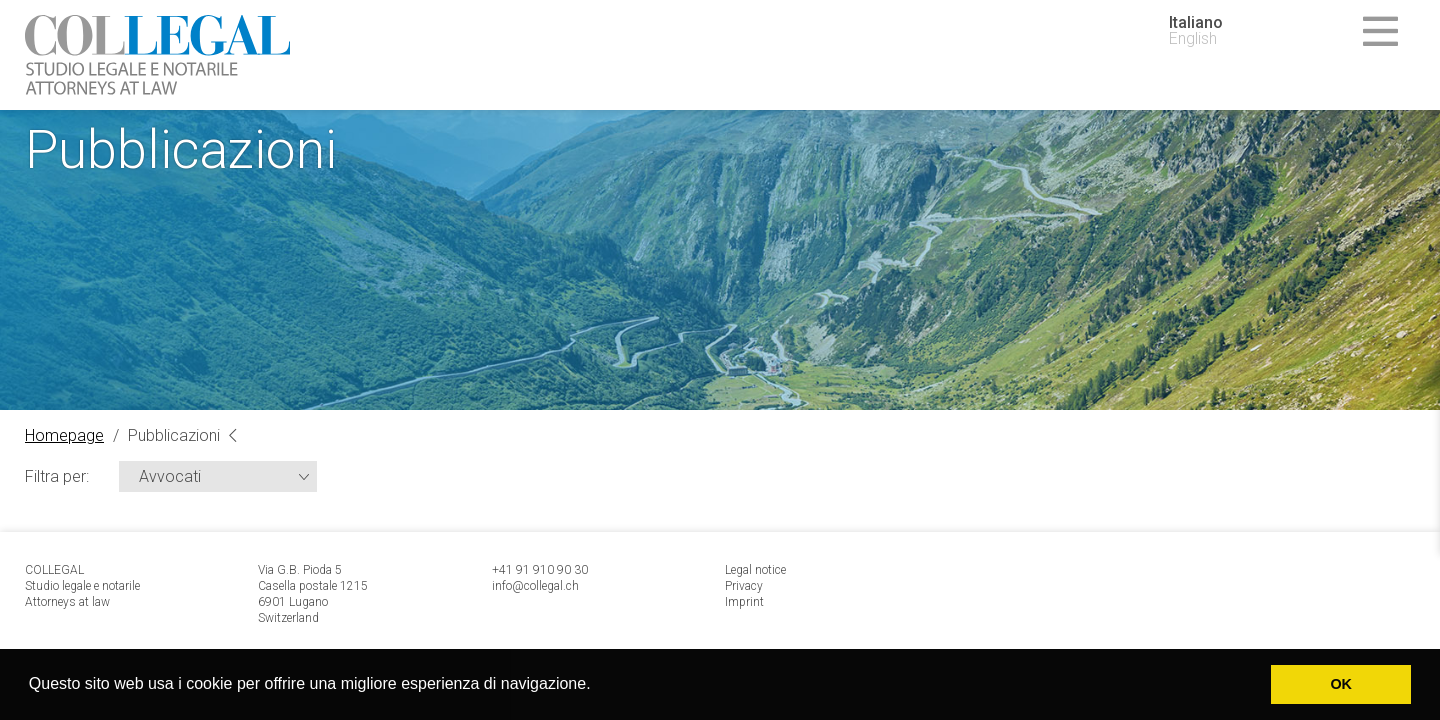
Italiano (1196, 23)
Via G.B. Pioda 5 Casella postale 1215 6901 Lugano (313, 586)
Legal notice (755, 570)
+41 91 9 (516, 570)
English (1193, 39)
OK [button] (1341, 684)
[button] (598, 686)
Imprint (744, 602)
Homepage (64, 435)
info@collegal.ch (535, 586)
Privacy (744, 586)
